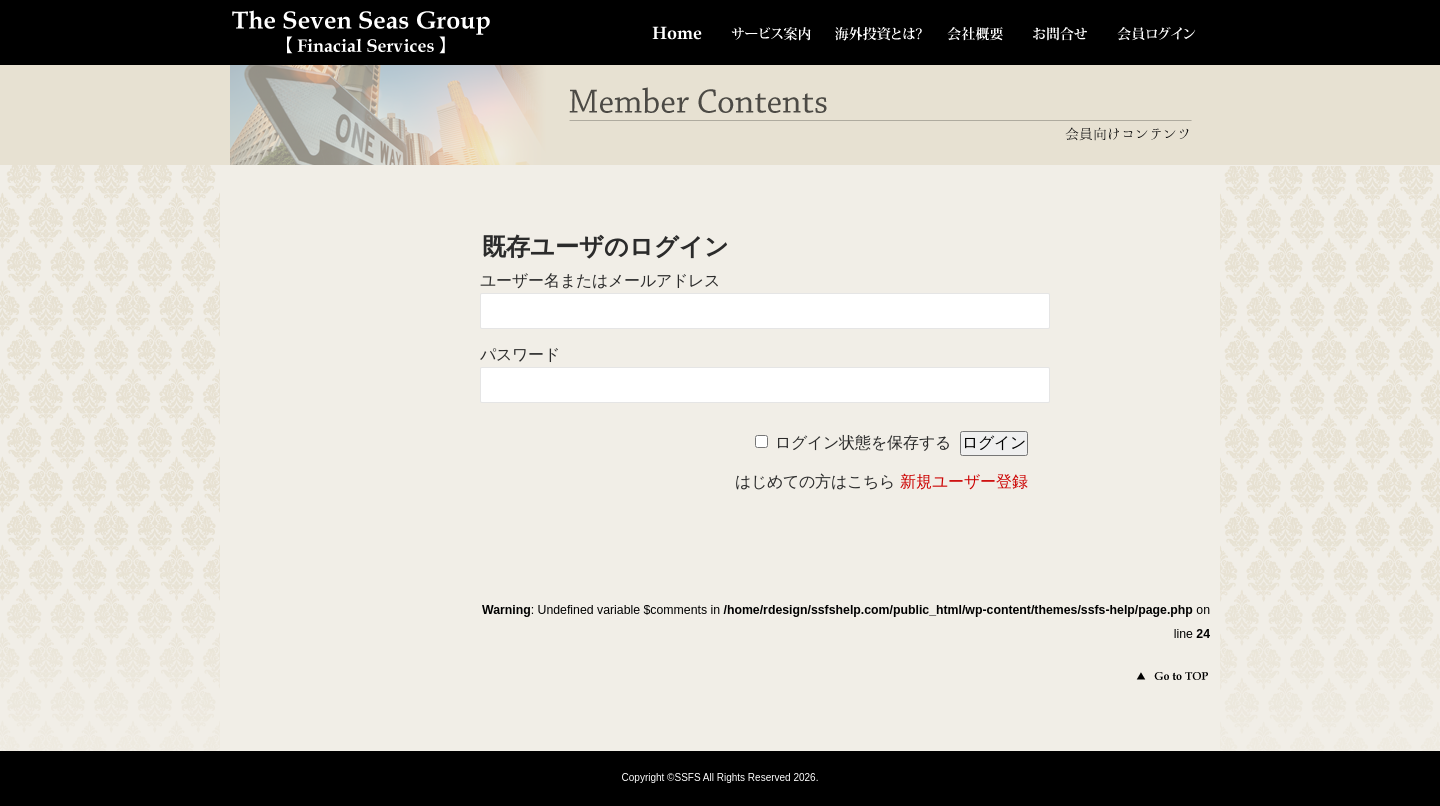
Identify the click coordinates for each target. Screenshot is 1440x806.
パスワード (520, 354)
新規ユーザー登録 (964, 481)
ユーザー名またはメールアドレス (600, 280)
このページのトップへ (1159, 675)
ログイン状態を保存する (863, 442)
